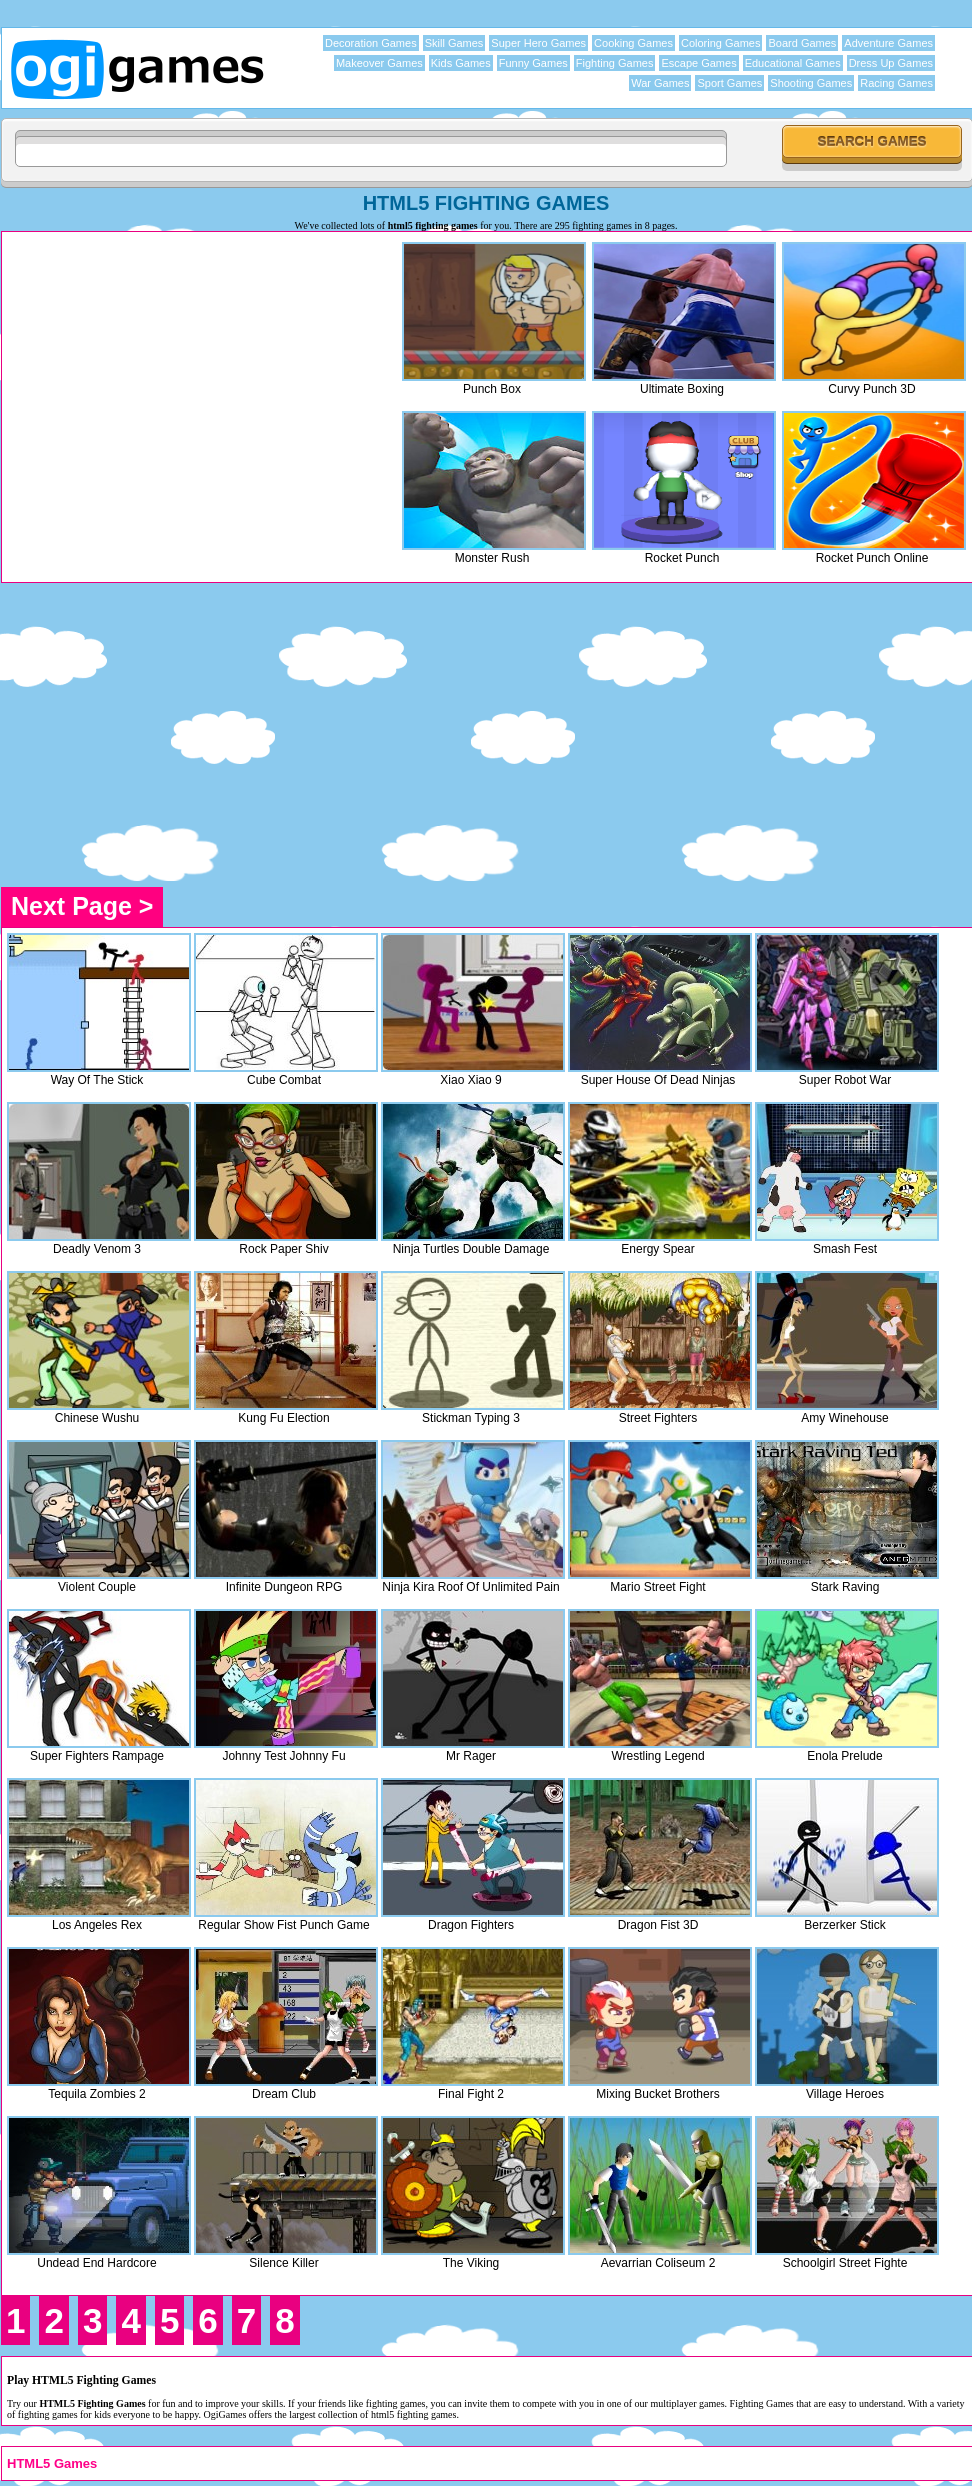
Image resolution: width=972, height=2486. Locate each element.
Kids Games (461, 63)
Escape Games (698, 63)
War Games (660, 83)
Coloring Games (720, 43)
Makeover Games (379, 63)
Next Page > (82, 906)
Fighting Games (615, 63)
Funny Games (533, 63)
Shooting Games (811, 83)
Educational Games (793, 63)
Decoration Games (371, 43)
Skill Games (454, 43)
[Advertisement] (175, 377)
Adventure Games (888, 43)
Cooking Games (633, 43)
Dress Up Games (891, 63)
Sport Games (729, 83)
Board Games (802, 43)
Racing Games (896, 83)
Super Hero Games (538, 43)
